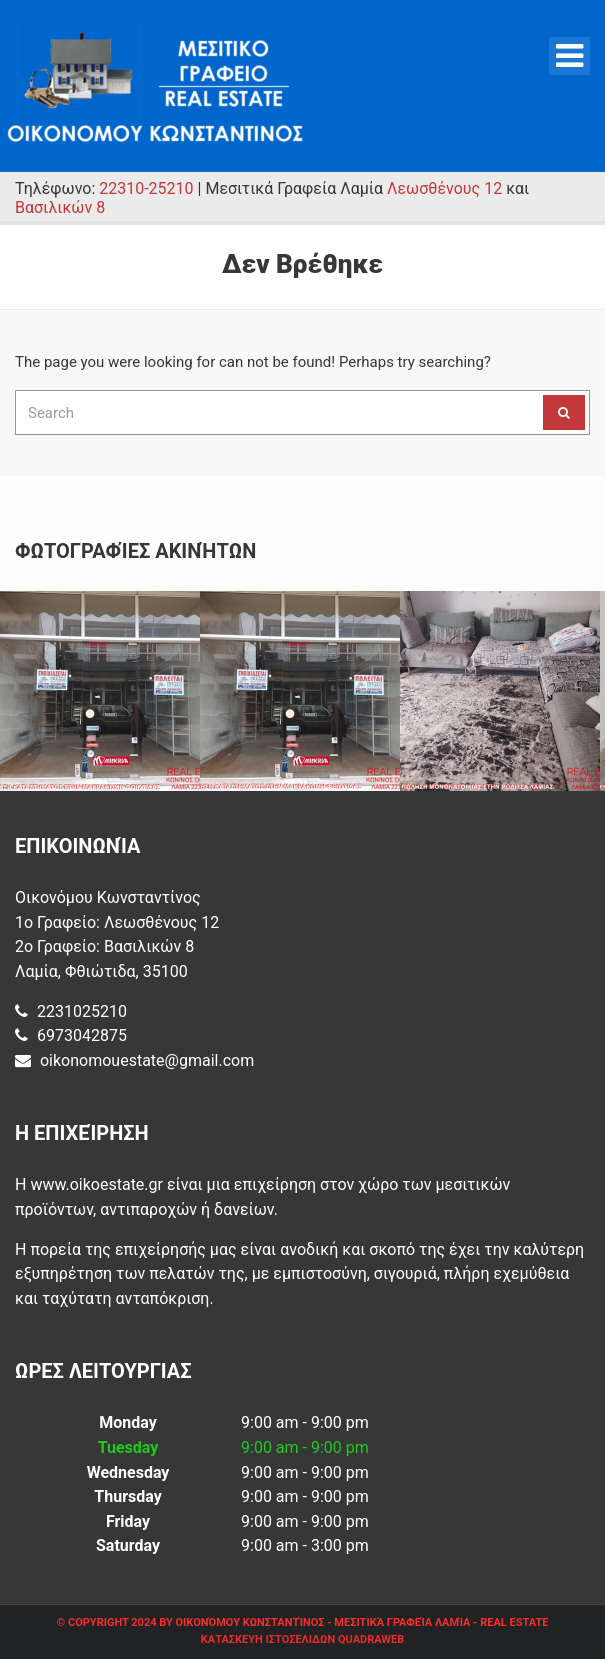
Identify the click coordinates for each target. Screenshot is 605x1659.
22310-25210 (146, 188)
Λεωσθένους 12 (444, 188)
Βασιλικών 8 (60, 207)
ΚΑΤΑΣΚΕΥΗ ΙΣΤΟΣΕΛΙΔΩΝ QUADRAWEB (302, 1639)
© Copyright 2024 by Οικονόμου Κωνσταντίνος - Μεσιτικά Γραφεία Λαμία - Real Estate (303, 1622)
